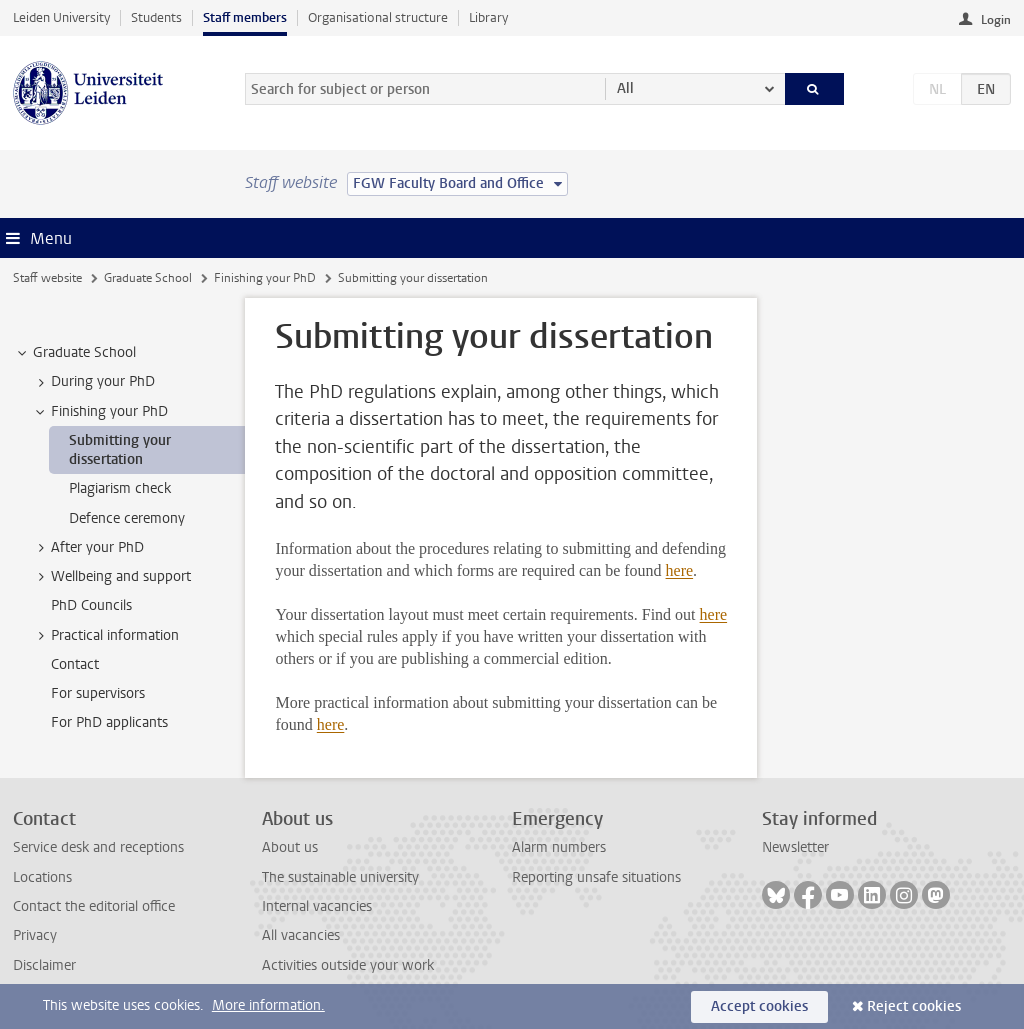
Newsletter (795, 847)
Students (156, 17)
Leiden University (61, 17)
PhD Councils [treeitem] (91, 605)
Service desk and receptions (98, 847)
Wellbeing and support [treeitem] (111, 577)
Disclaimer (44, 965)
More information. (268, 1005)
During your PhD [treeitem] (93, 382)
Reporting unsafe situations (596, 877)
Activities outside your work (348, 965)
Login (996, 20)
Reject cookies (914, 1006)
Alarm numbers (559, 847)
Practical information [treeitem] (105, 636)
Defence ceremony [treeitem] (127, 518)
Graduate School (148, 278)
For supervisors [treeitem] (98, 693)
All (625, 88)
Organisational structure (378, 17)
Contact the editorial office (94, 906)
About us (290, 847)
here (680, 570)
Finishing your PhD (265, 278)
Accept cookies (759, 1006)
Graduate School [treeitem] (75, 353)
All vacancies (301, 935)
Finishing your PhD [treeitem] (100, 412)
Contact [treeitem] (75, 664)
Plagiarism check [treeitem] (120, 488)
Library (488, 17)
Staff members (245, 17)
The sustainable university (340, 877)
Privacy (35, 935)
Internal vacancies (317, 906)
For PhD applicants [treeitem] (109, 722)
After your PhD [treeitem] (88, 548)
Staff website (47, 278)
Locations (42, 877)
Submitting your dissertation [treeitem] (120, 450)
